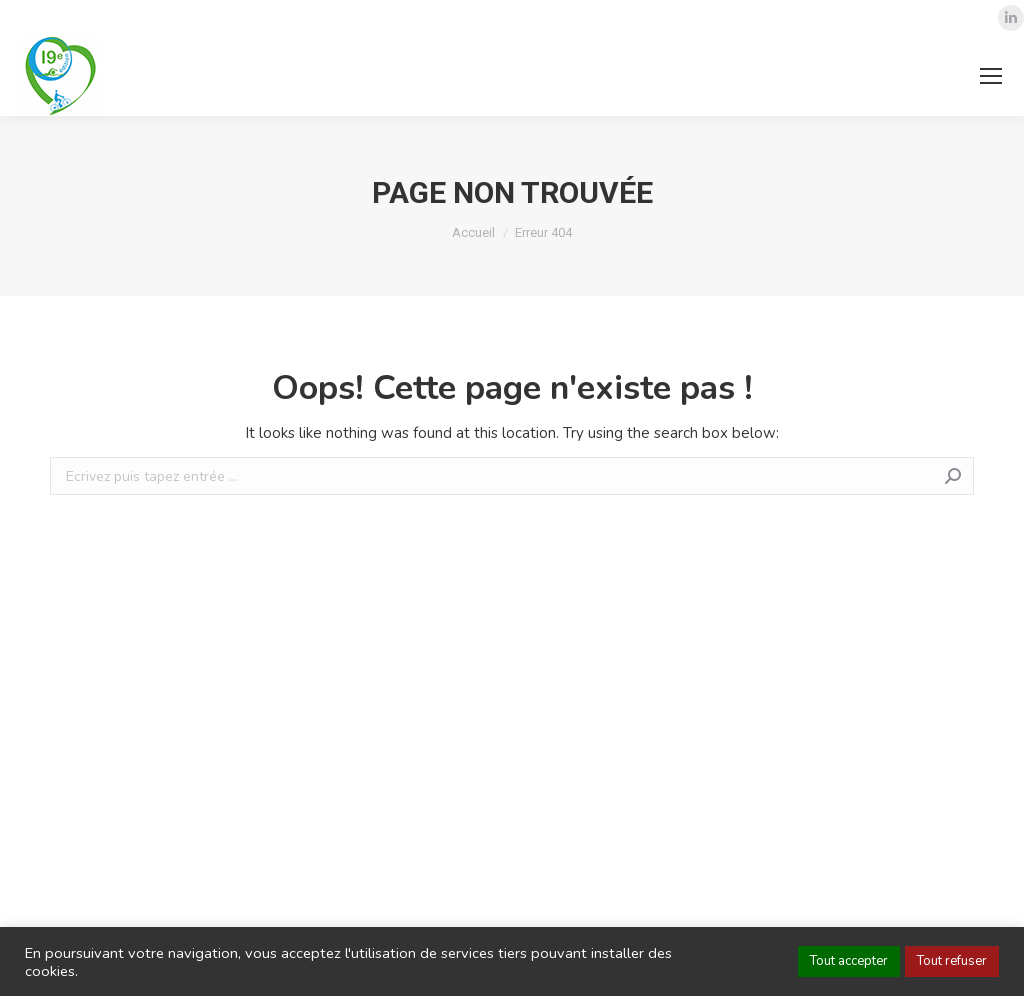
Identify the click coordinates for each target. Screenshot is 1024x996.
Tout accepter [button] (849, 961)
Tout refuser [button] (952, 961)
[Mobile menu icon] (991, 76)
